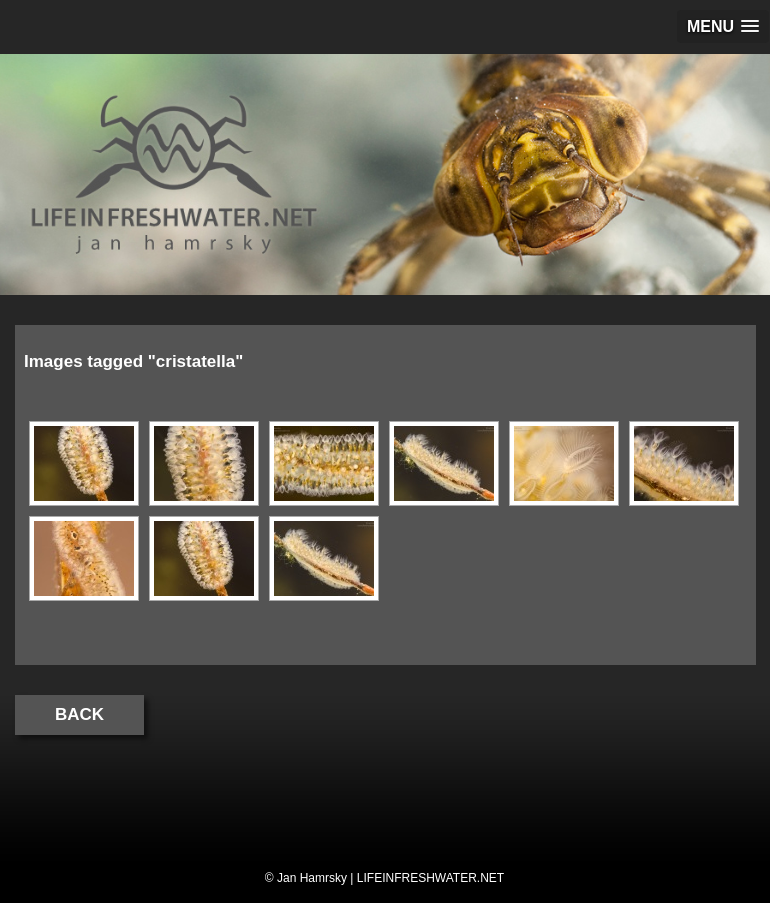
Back (79, 714)
